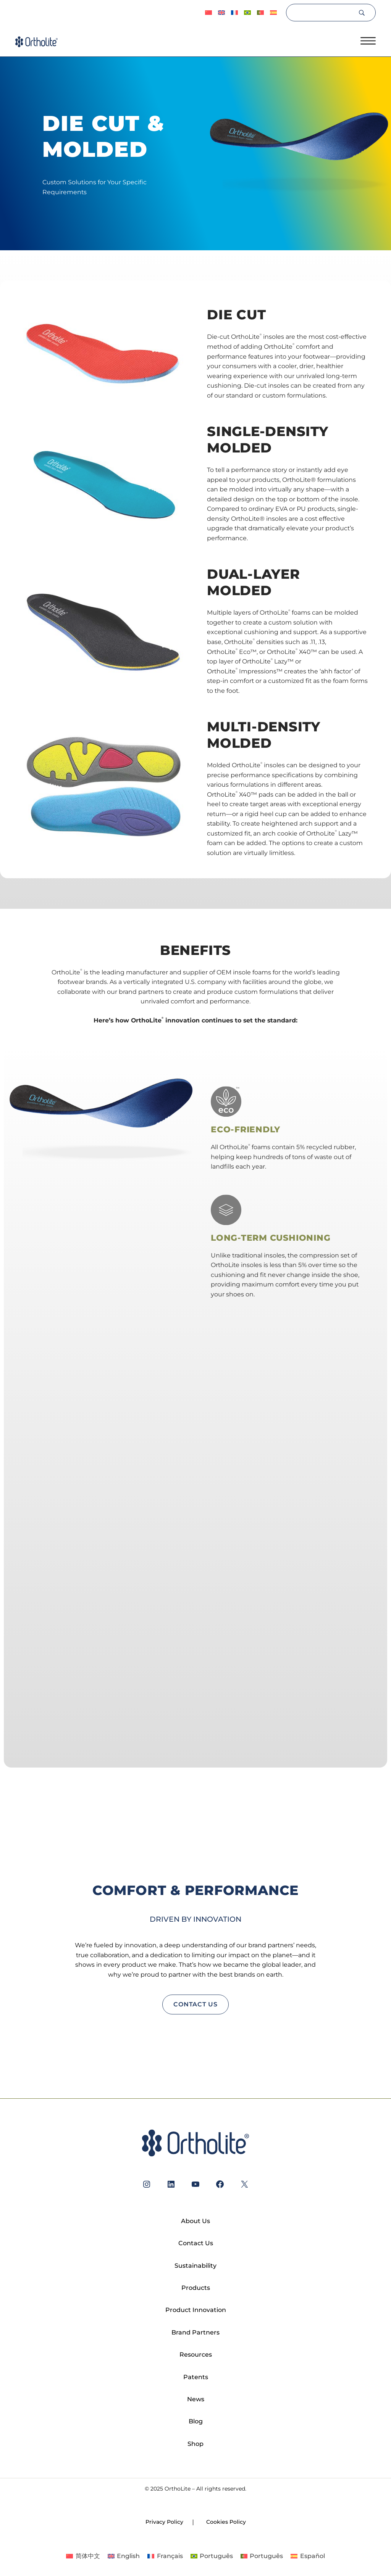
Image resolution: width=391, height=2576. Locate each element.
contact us (195, 2004)
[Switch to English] (124, 2556)
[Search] (321, 12)
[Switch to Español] (273, 13)
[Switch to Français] (234, 13)
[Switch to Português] (247, 13)
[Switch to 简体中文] (208, 13)
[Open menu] (368, 41)
